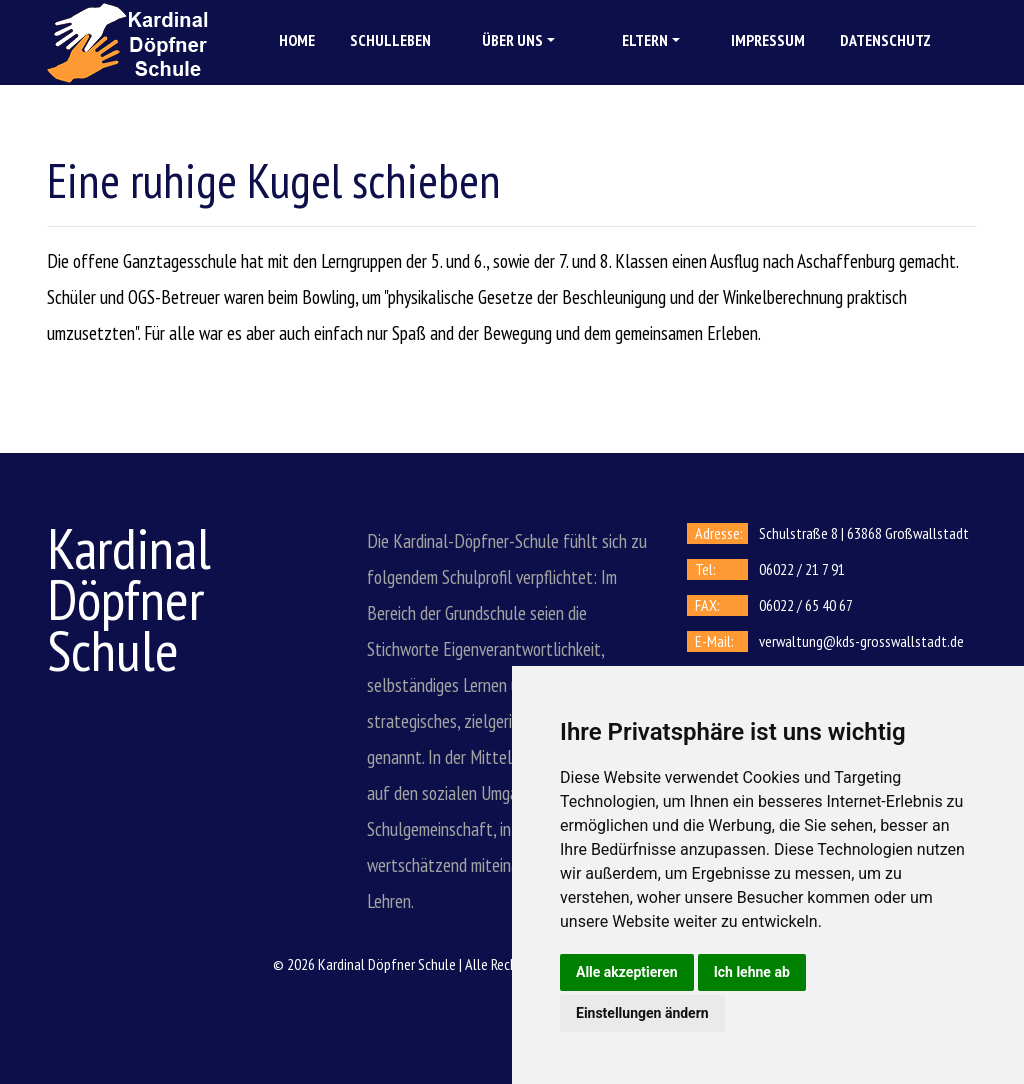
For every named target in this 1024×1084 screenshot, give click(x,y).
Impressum (768, 40)
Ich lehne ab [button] (752, 972)
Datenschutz (885, 40)
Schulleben (390, 40)
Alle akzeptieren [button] (627, 972)
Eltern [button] (645, 40)
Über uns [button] (512, 40)
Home (297, 40)
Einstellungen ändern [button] (642, 1013)
